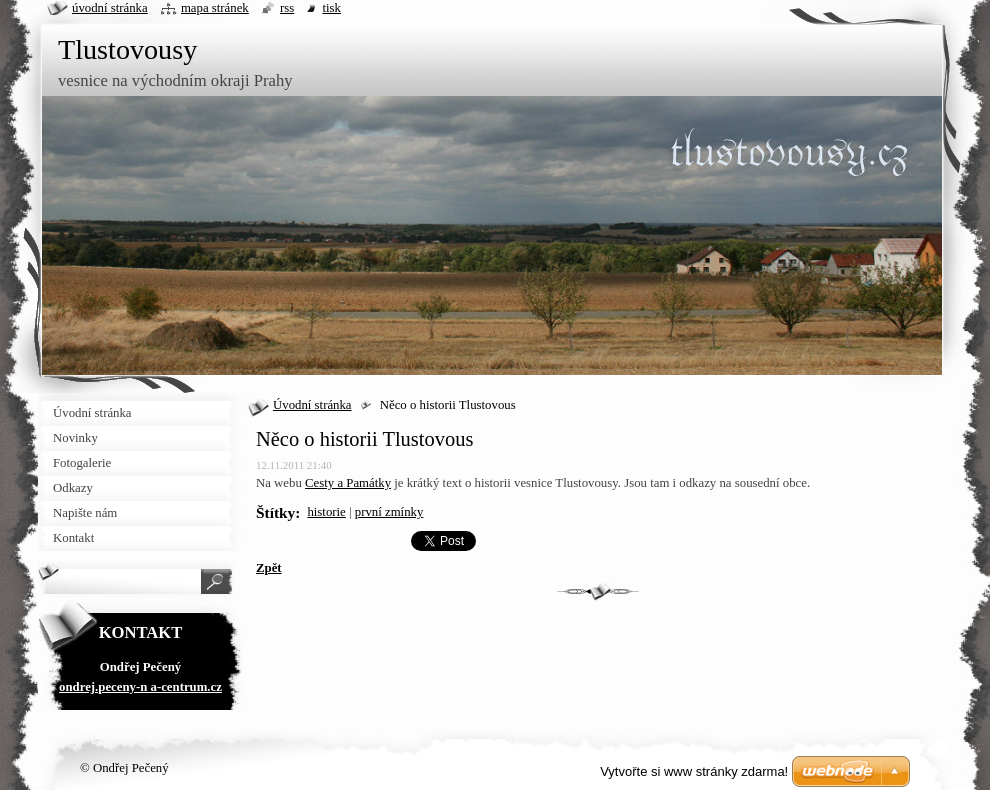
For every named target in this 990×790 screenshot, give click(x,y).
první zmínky (389, 512)
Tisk (331, 8)
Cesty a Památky (348, 483)
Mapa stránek (215, 8)
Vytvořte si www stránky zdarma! (694, 771)
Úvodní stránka (312, 405)
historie (326, 512)
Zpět (269, 568)
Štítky (275, 512)
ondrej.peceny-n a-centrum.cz (140, 687)
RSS (287, 8)
